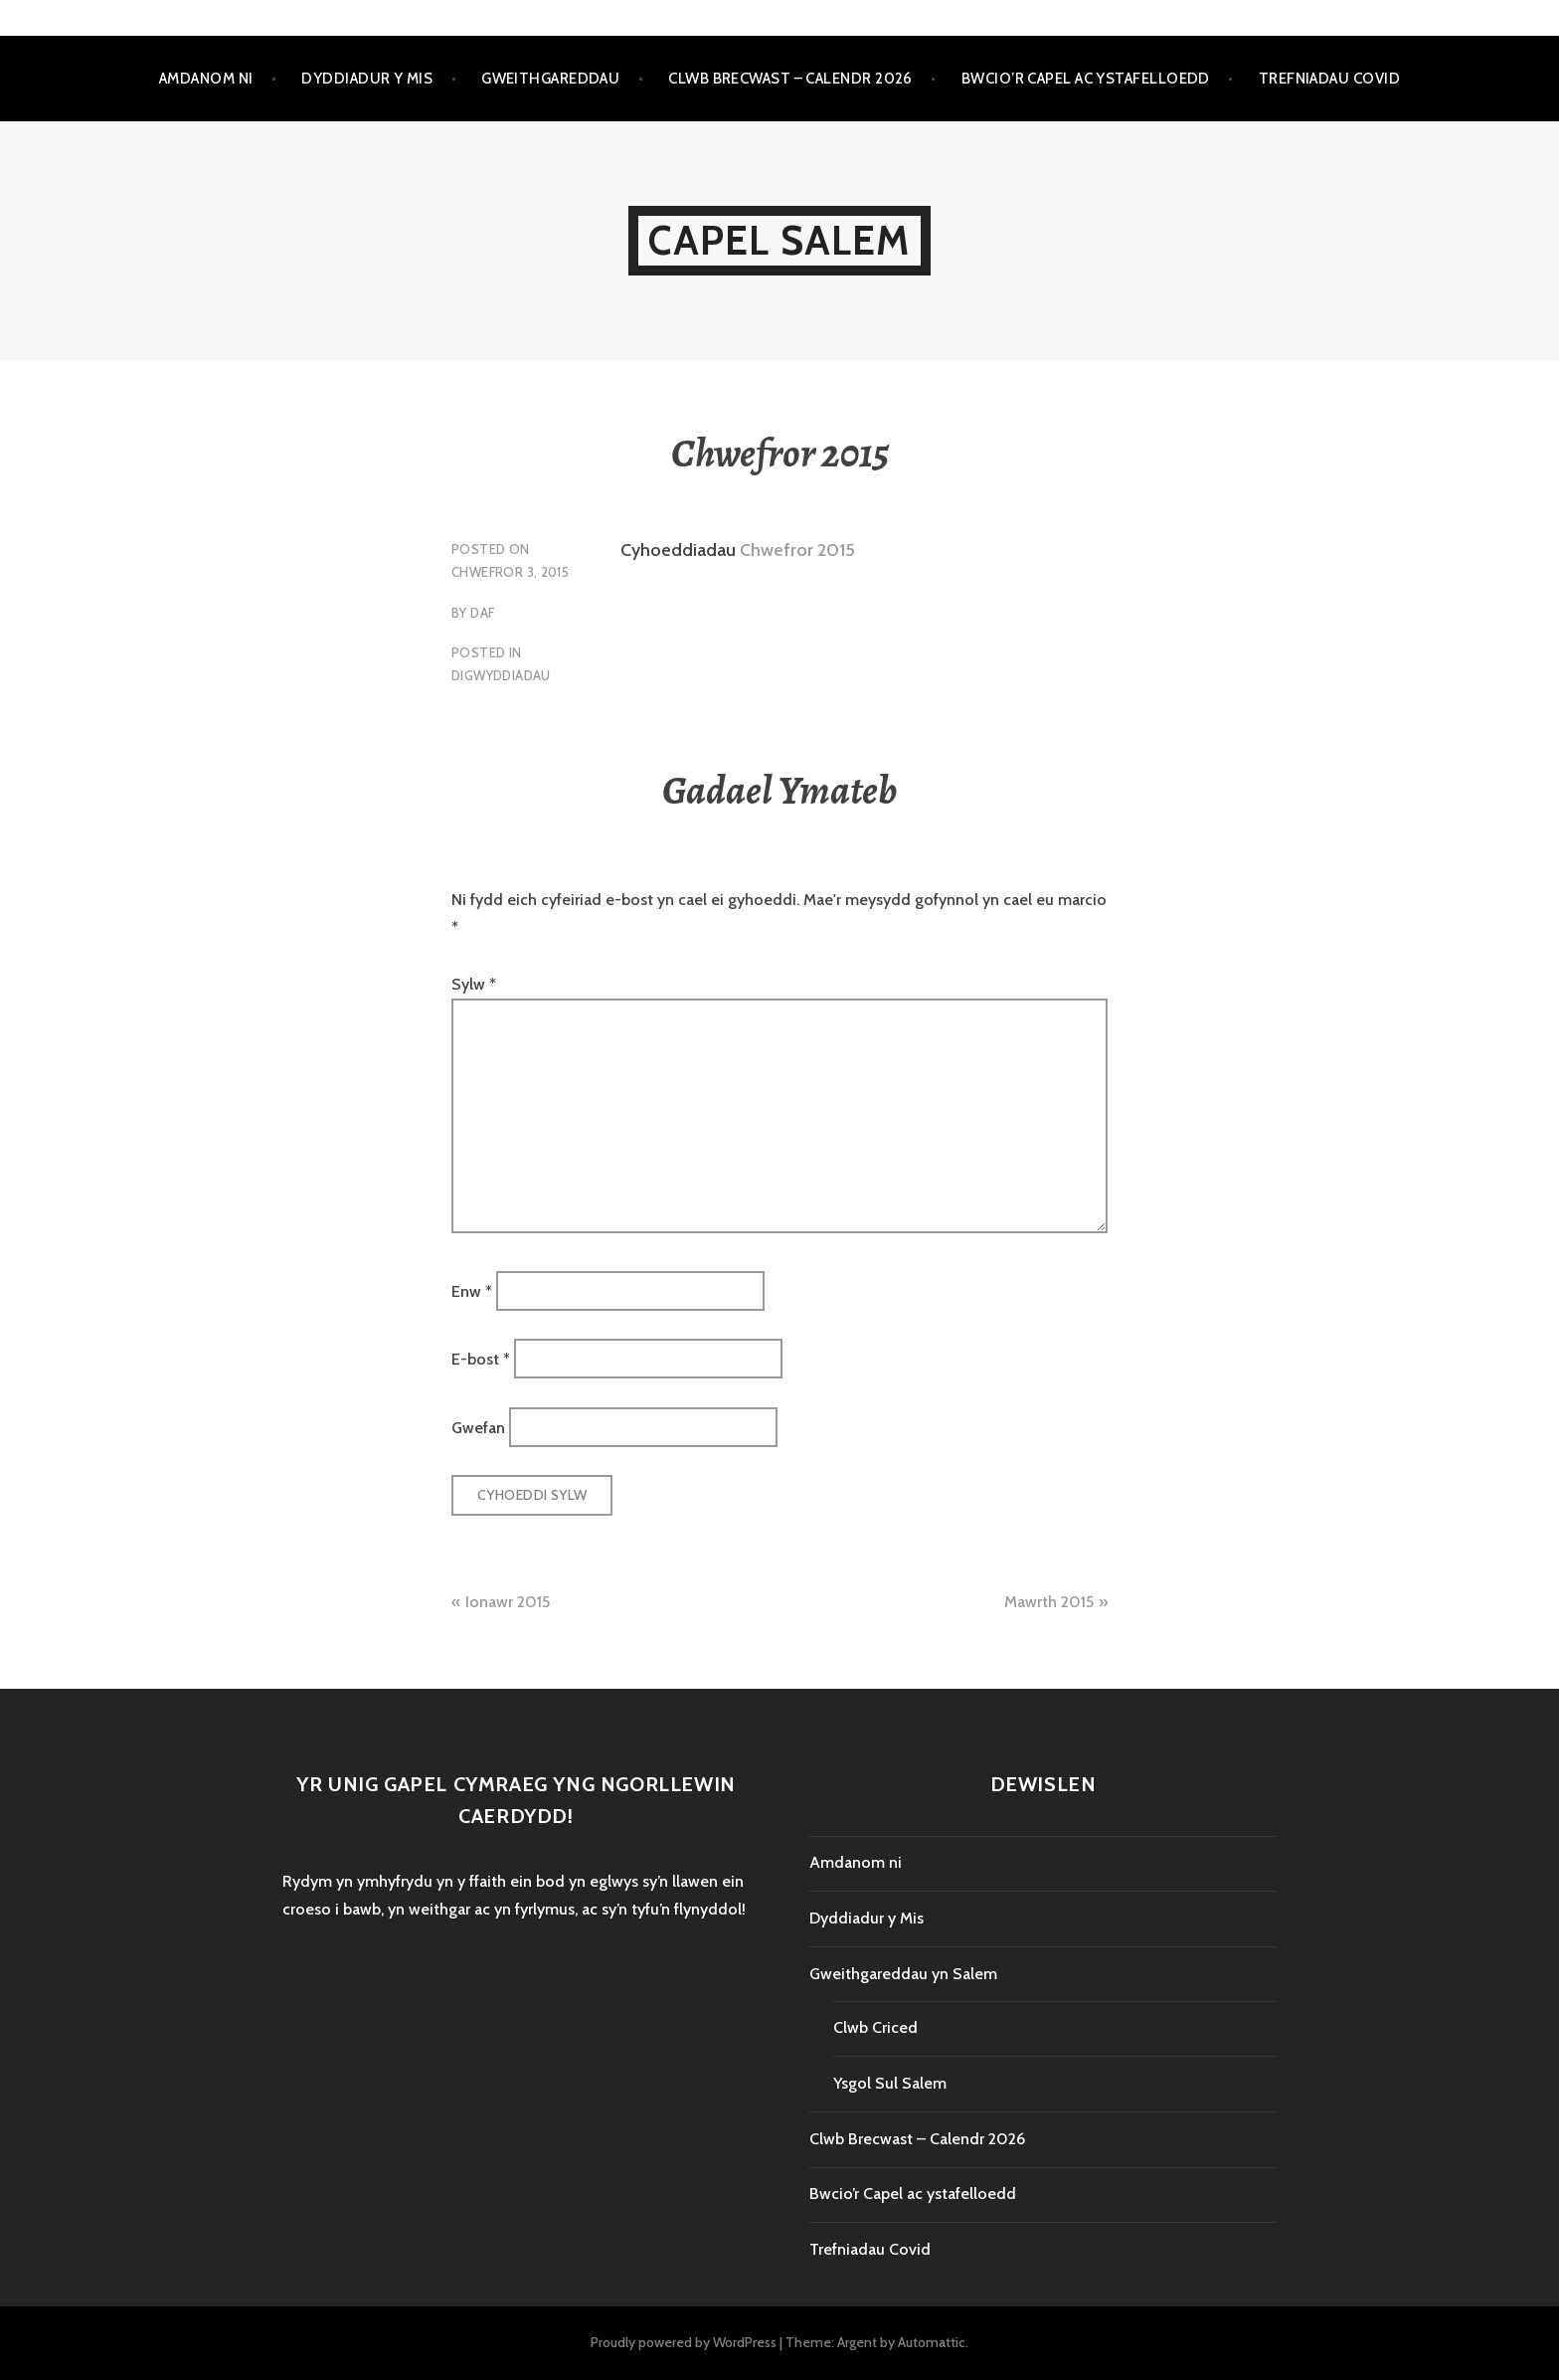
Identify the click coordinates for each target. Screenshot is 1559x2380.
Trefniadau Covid (1329, 79)
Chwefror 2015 (797, 550)
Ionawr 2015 (507, 1601)
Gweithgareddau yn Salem (903, 1973)
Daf (482, 613)
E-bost (480, 1359)
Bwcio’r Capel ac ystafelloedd (1085, 79)
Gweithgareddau (550, 79)
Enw (471, 1290)
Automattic (931, 2342)
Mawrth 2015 (1049, 1601)
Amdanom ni (206, 79)
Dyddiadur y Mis (367, 79)
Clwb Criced (875, 2027)
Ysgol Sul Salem (890, 2083)
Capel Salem (779, 240)
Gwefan (478, 1426)
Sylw (473, 984)
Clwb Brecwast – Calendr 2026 (790, 79)
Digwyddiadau (501, 675)
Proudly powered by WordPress (684, 2342)
